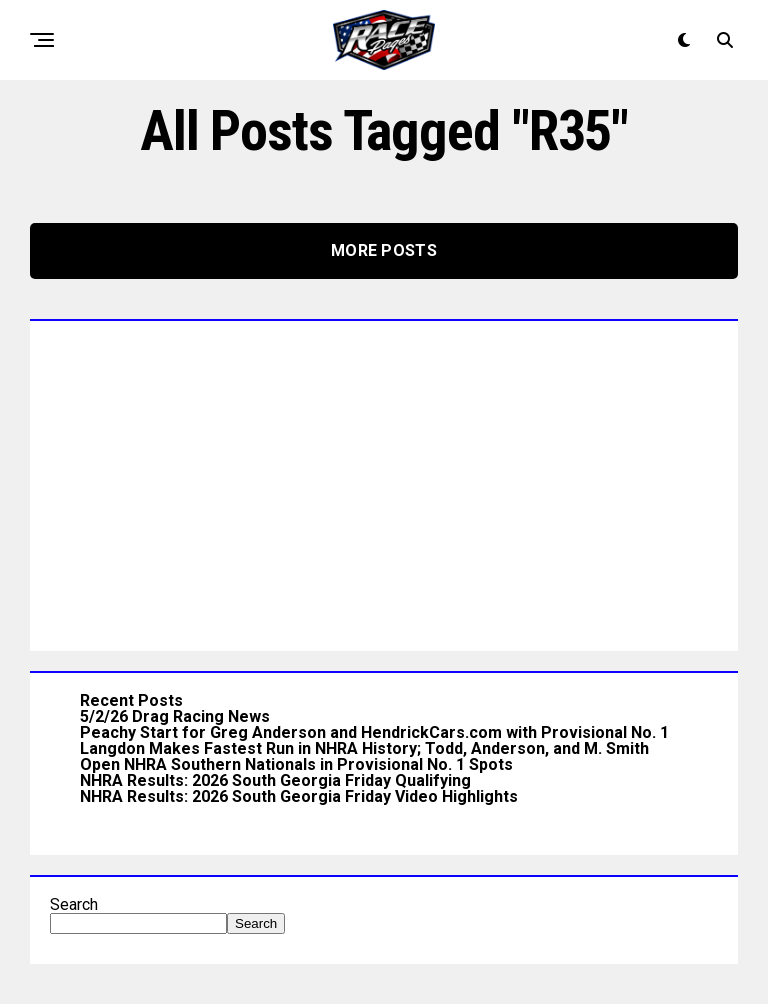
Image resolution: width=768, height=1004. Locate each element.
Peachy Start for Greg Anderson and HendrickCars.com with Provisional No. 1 (374, 732)
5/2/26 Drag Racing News (175, 716)
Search (74, 904)
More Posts (384, 250)
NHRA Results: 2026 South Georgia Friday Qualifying (275, 780)
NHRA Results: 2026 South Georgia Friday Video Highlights (299, 796)
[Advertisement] (384, 481)
